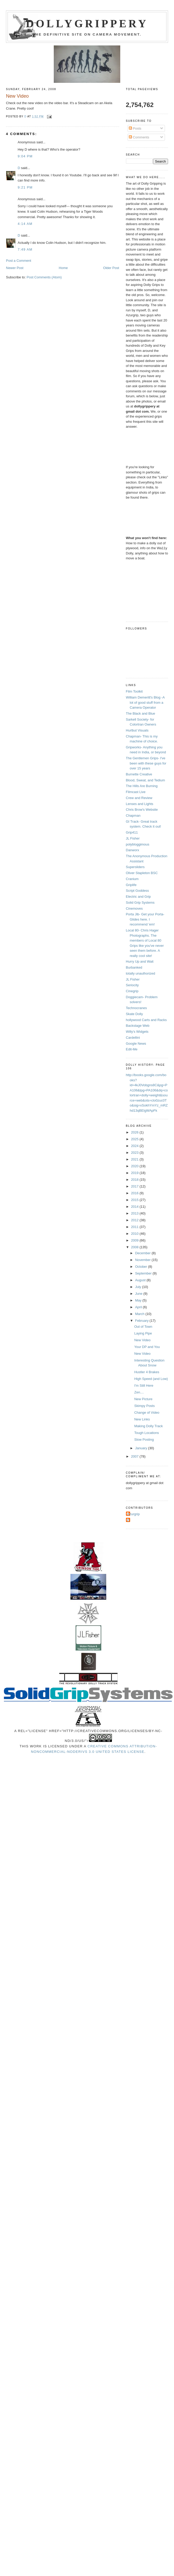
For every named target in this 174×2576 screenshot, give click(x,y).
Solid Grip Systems (140, 902)
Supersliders (135, 867)
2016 (135, 1193)
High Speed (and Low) (151, 1379)
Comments (139, 137)
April (139, 1307)
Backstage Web (138, 1026)
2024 (135, 1146)
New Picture (143, 1399)
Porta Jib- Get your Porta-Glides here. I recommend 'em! (145, 919)
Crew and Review (139, 798)
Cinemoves (134, 908)
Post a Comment (18, 261)
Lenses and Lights (139, 804)
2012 (135, 1220)
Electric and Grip (138, 896)
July (138, 1287)
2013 (135, 1213)
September (143, 1273)
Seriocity (132, 985)
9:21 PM (25, 187)
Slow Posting (144, 1439)
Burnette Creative (139, 774)
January (141, 1448)
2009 (135, 1240)
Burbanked (134, 967)
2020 (135, 1166)
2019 (135, 1173)
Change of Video (146, 1412)
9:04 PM (25, 156)
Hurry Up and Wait (139, 961)
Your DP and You (147, 1347)
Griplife (131, 885)
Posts (135, 128)
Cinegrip (132, 991)
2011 (135, 1227)
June (139, 1294)
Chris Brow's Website (142, 809)
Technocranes (136, 1008)
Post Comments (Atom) (44, 277)
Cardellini (133, 1037)
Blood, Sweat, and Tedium (145, 780)
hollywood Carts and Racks (146, 1020)
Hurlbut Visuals (137, 730)
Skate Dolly (134, 1014)
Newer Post (14, 268)
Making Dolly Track (148, 1426)
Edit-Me (132, 1049)
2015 (135, 1200)
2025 (135, 1139)
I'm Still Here (143, 1385)
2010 (135, 1234)
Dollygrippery (87, 24)
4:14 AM (25, 224)
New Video (142, 1340)
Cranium (132, 879)
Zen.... (139, 1392)
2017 (135, 1186)
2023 (135, 1153)
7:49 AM (25, 249)
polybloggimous (137, 844)
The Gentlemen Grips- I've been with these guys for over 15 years (146, 763)
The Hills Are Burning (142, 786)
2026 (135, 1132)
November (143, 1260)
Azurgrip (133, 1514)
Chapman (133, 815)
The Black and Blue (140, 713)
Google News (136, 1043)
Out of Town (143, 1327)
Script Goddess (137, 891)
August (140, 1280)
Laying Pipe (143, 1333)
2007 (135, 1456)
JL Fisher (133, 838)
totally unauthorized (140, 973)
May (138, 1300)
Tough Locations (146, 1433)
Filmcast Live (136, 792)
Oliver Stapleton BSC (142, 873)
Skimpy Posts (144, 1406)
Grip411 (132, 832)
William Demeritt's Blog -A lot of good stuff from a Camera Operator (145, 702)
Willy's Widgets (137, 1032)
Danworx (132, 850)
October (141, 1267)
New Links (142, 1419)
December (143, 1253)
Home (63, 268)
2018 (135, 1180)
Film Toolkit (134, 691)
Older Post (111, 268)
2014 (135, 1207)
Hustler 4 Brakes (146, 1372)
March (140, 1314)
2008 (135, 1247)
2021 (135, 1159)
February (142, 1321)
